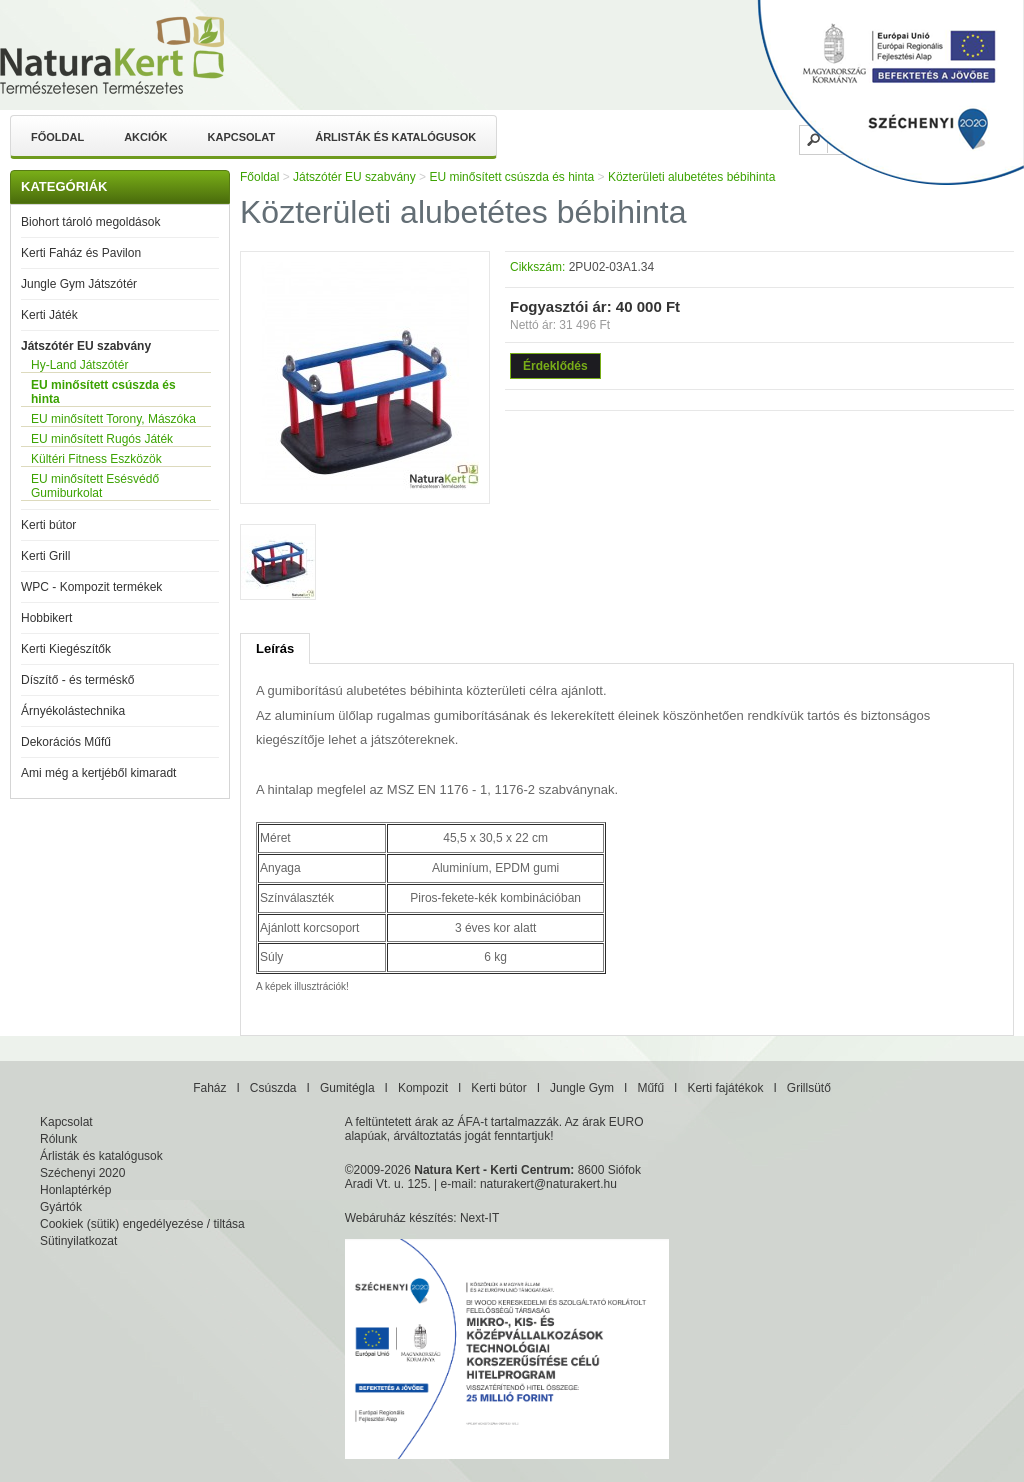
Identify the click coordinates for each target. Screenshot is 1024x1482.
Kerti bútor (48, 525)
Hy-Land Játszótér (79, 365)
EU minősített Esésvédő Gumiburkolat (95, 486)
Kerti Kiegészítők (66, 649)
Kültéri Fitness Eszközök (96, 459)
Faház (209, 1088)
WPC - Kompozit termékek (91, 587)
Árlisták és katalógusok (395, 137)
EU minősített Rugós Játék (102, 439)
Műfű (650, 1088)
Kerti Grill (45, 556)
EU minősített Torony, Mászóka (113, 419)
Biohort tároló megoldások (90, 222)
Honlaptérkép (75, 1190)
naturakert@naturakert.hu (548, 1184)
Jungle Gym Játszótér (79, 284)
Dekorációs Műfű (66, 742)
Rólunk (58, 1139)
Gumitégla (347, 1088)
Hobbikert (46, 618)
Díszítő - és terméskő (77, 680)
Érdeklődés (555, 366)
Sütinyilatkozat (78, 1241)
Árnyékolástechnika (73, 711)
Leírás (275, 648)
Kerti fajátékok (725, 1088)
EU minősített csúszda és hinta (103, 392)
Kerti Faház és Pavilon (81, 253)
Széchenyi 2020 (82, 1173)
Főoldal (57, 137)
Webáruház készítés (399, 1218)
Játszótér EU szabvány (86, 346)
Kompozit (423, 1088)
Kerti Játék (49, 315)
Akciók (145, 137)
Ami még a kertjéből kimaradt (98, 773)
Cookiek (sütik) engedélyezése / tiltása (142, 1224)
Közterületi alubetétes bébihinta (691, 177)
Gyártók (61, 1207)
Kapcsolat (242, 137)
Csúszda (273, 1088)
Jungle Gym (582, 1088)
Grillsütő (809, 1088)
